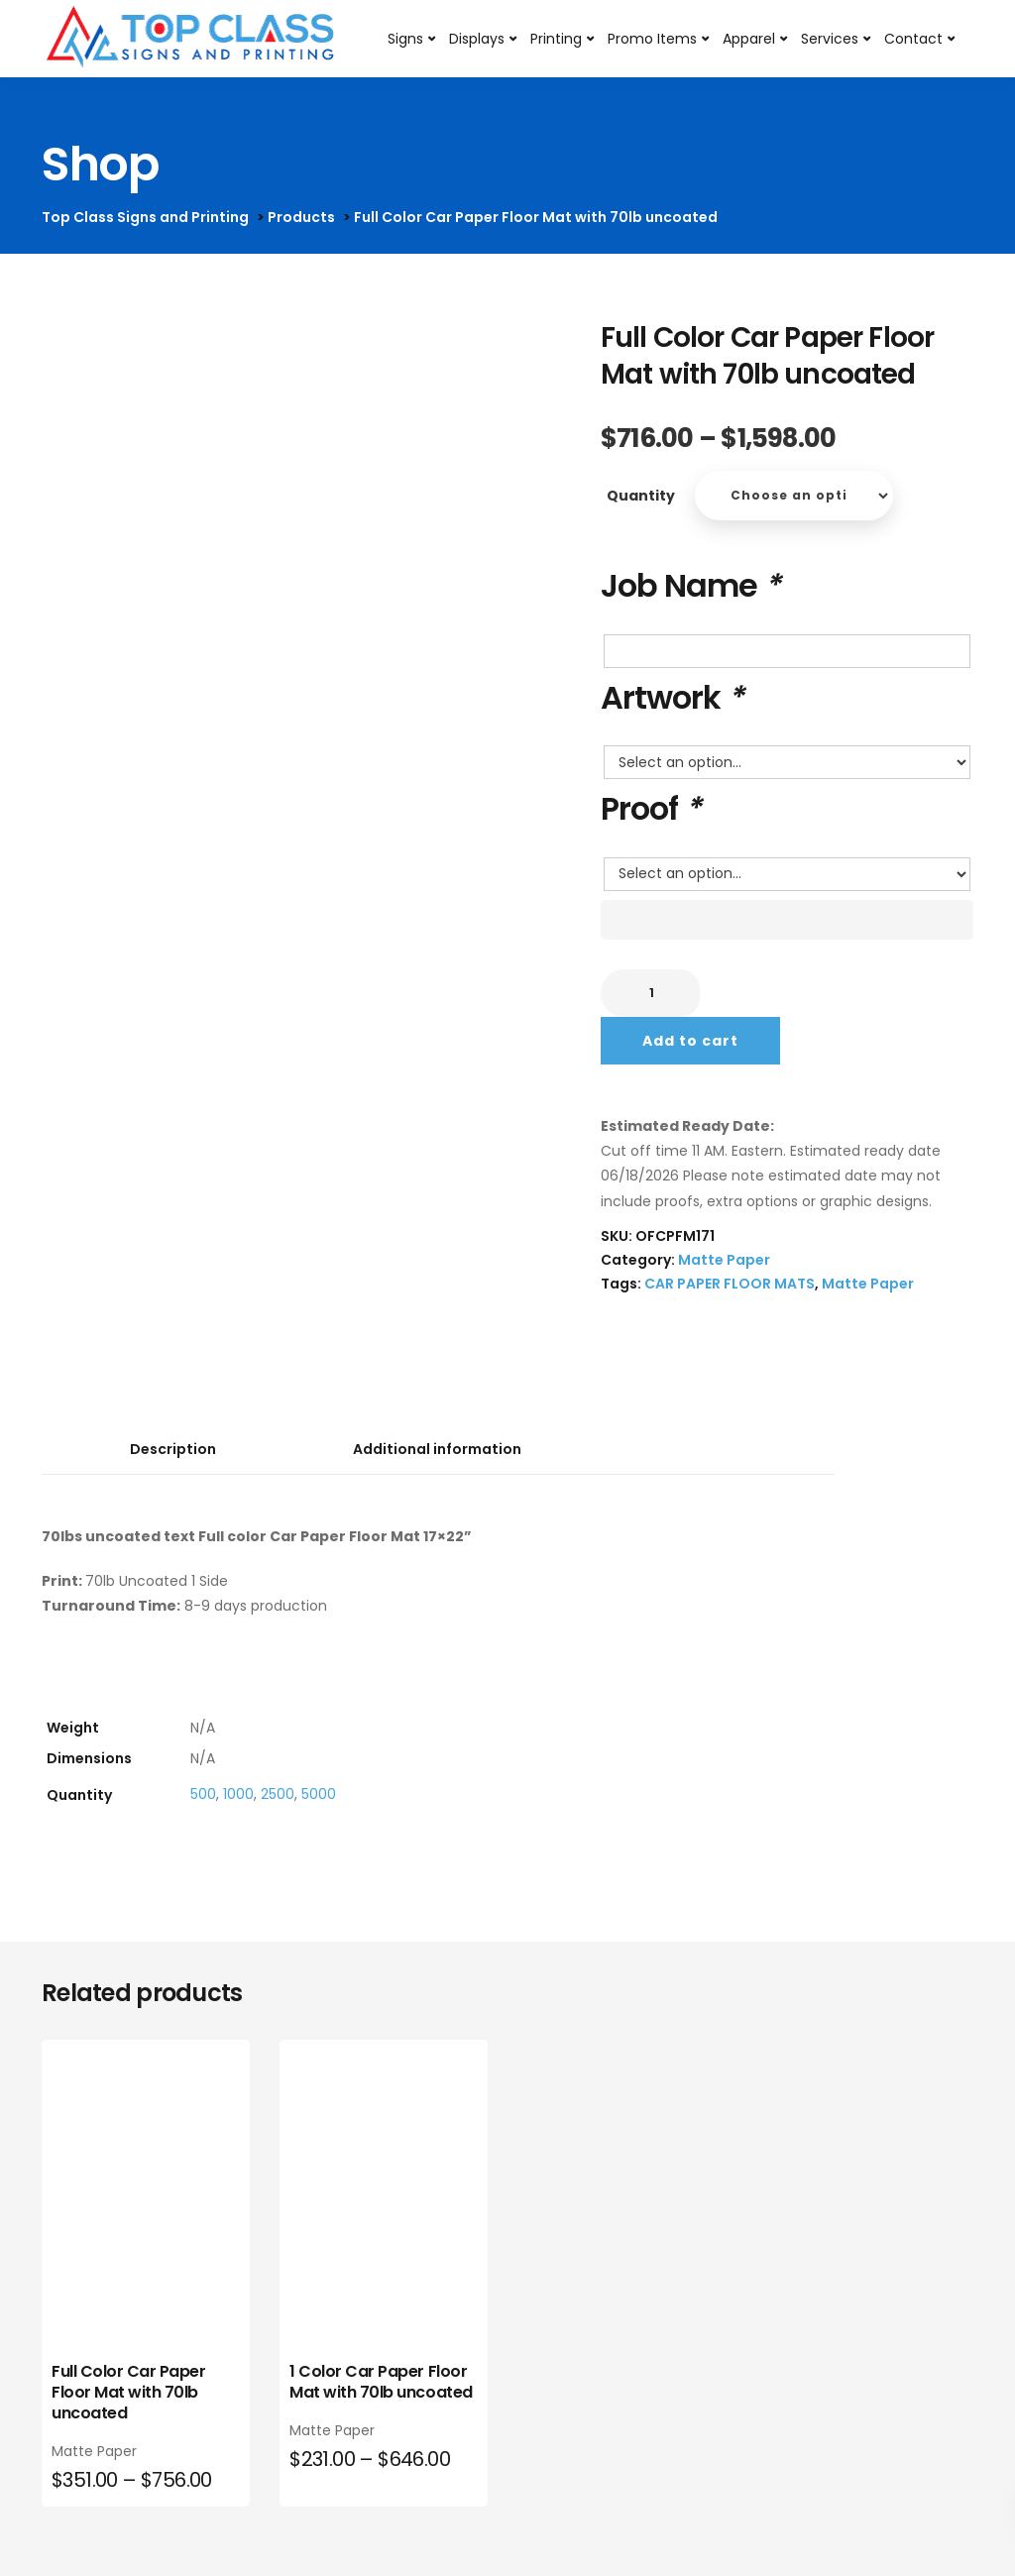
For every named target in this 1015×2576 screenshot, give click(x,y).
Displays (477, 39)
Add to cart (690, 1041)
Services (829, 39)
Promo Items (652, 39)
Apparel (749, 39)
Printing (556, 39)
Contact (913, 39)
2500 (277, 1794)
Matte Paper (724, 1260)
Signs (405, 39)
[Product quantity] (650, 993)
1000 (238, 1794)
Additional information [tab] (437, 1449)
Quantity (641, 495)
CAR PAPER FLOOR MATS (729, 1283)
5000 (318, 1794)
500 (203, 1794)
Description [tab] (173, 1449)
